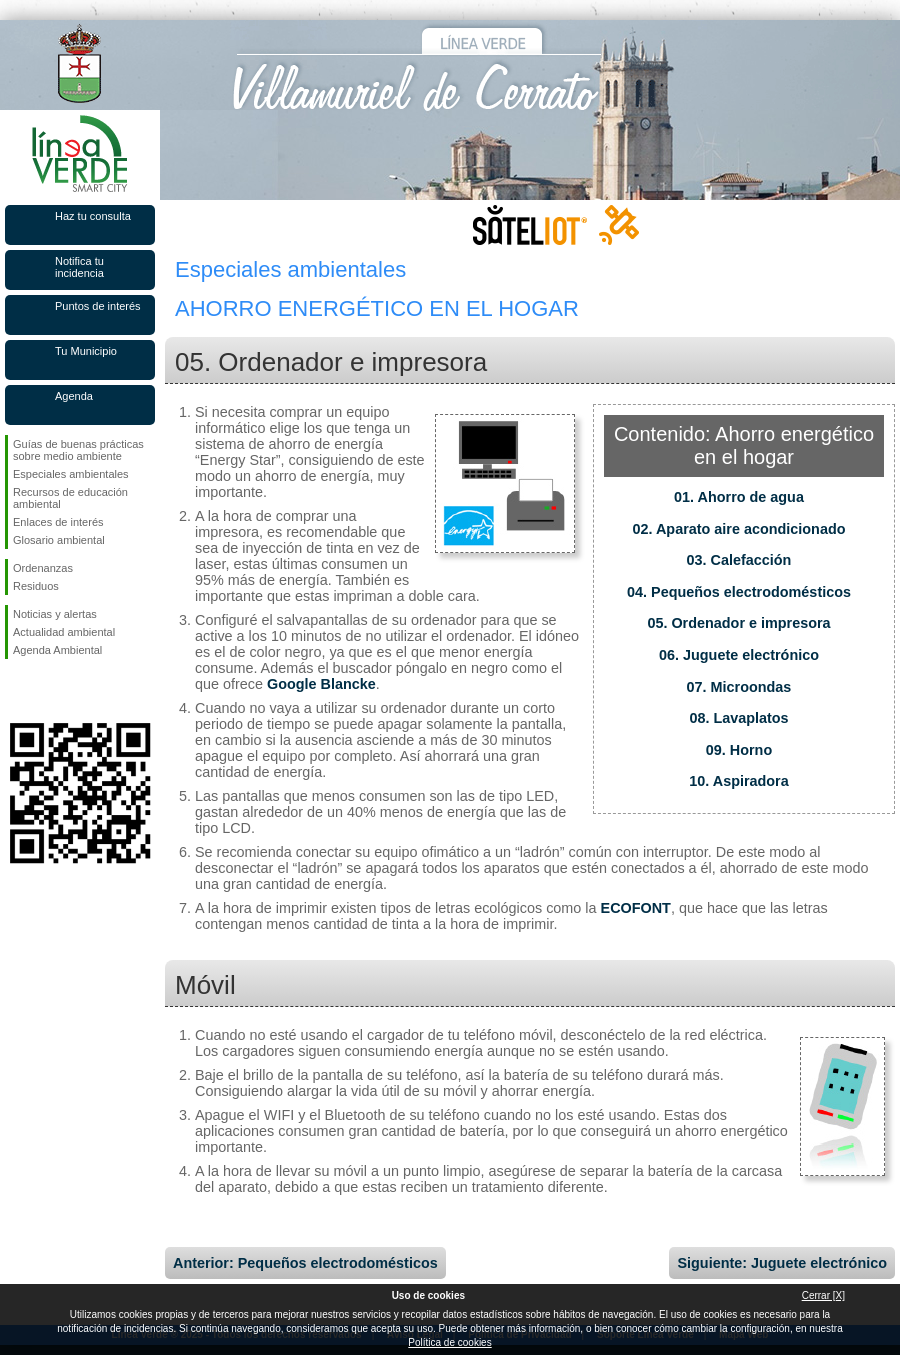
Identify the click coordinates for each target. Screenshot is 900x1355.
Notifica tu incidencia (79, 267)
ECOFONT (636, 908)
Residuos (36, 586)
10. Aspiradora (738, 781)
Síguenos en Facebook (17, 691)
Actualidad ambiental (64, 632)
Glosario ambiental (59, 540)
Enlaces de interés (58, 522)
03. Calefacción (739, 560)
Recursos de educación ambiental (70, 498)
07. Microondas (739, 687)
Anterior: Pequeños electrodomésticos (305, 1263)
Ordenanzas (43, 568)
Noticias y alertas (55, 614)
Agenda (74, 396)
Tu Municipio (86, 351)
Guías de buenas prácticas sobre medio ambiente (78, 450)
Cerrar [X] (823, 1295)
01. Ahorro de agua (739, 497)
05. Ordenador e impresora (738, 623)
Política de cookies (449, 1342)
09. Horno (739, 750)
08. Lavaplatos (738, 718)
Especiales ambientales (71, 474)
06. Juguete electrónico (739, 655)
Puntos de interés (98, 306)
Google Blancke (321, 684)
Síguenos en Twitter (50, 691)
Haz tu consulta (93, 216)
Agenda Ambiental (57, 650)
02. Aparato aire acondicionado (739, 529)
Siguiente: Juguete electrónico (782, 1263)
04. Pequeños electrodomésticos (739, 592)
